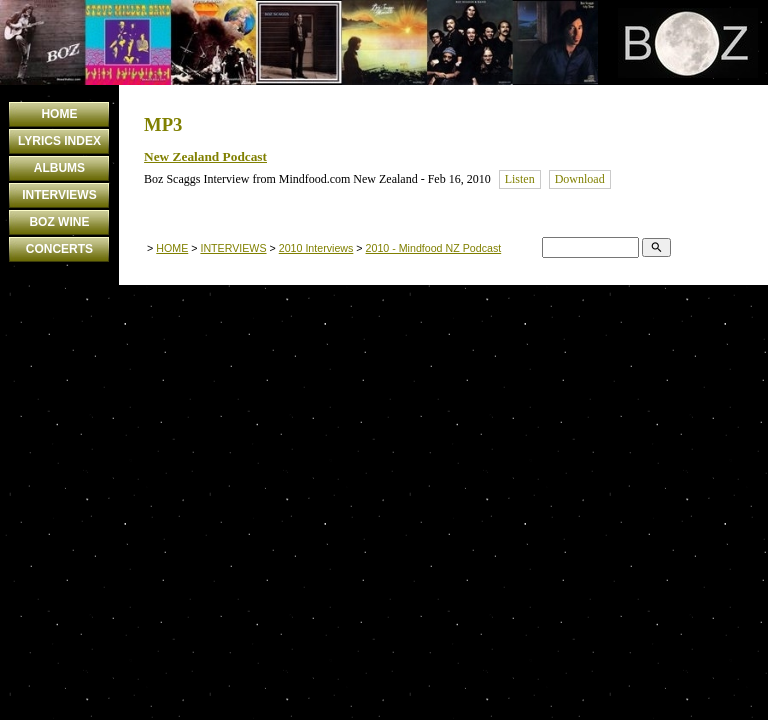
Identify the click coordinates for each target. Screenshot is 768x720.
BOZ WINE (59, 222)
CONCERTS (59, 249)
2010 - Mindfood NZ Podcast (434, 248)
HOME (59, 114)
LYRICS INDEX (59, 141)
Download (580, 179)
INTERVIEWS (59, 195)
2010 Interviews (316, 248)
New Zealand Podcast (205, 156)
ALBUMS (59, 168)
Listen (520, 179)
